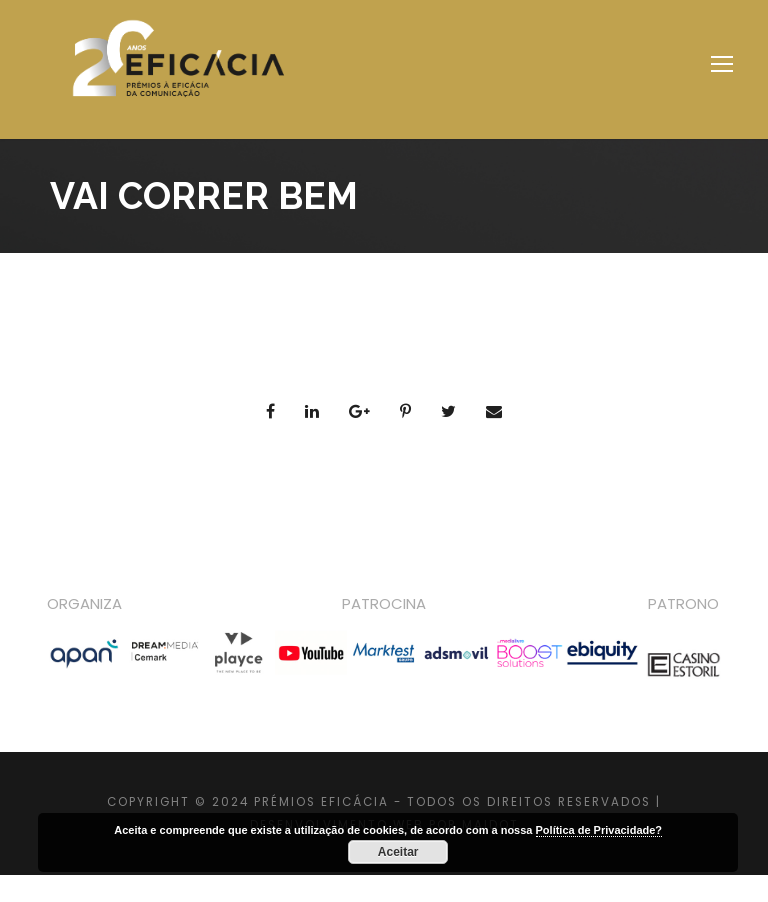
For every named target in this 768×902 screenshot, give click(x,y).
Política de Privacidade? (599, 830)
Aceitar (398, 852)
